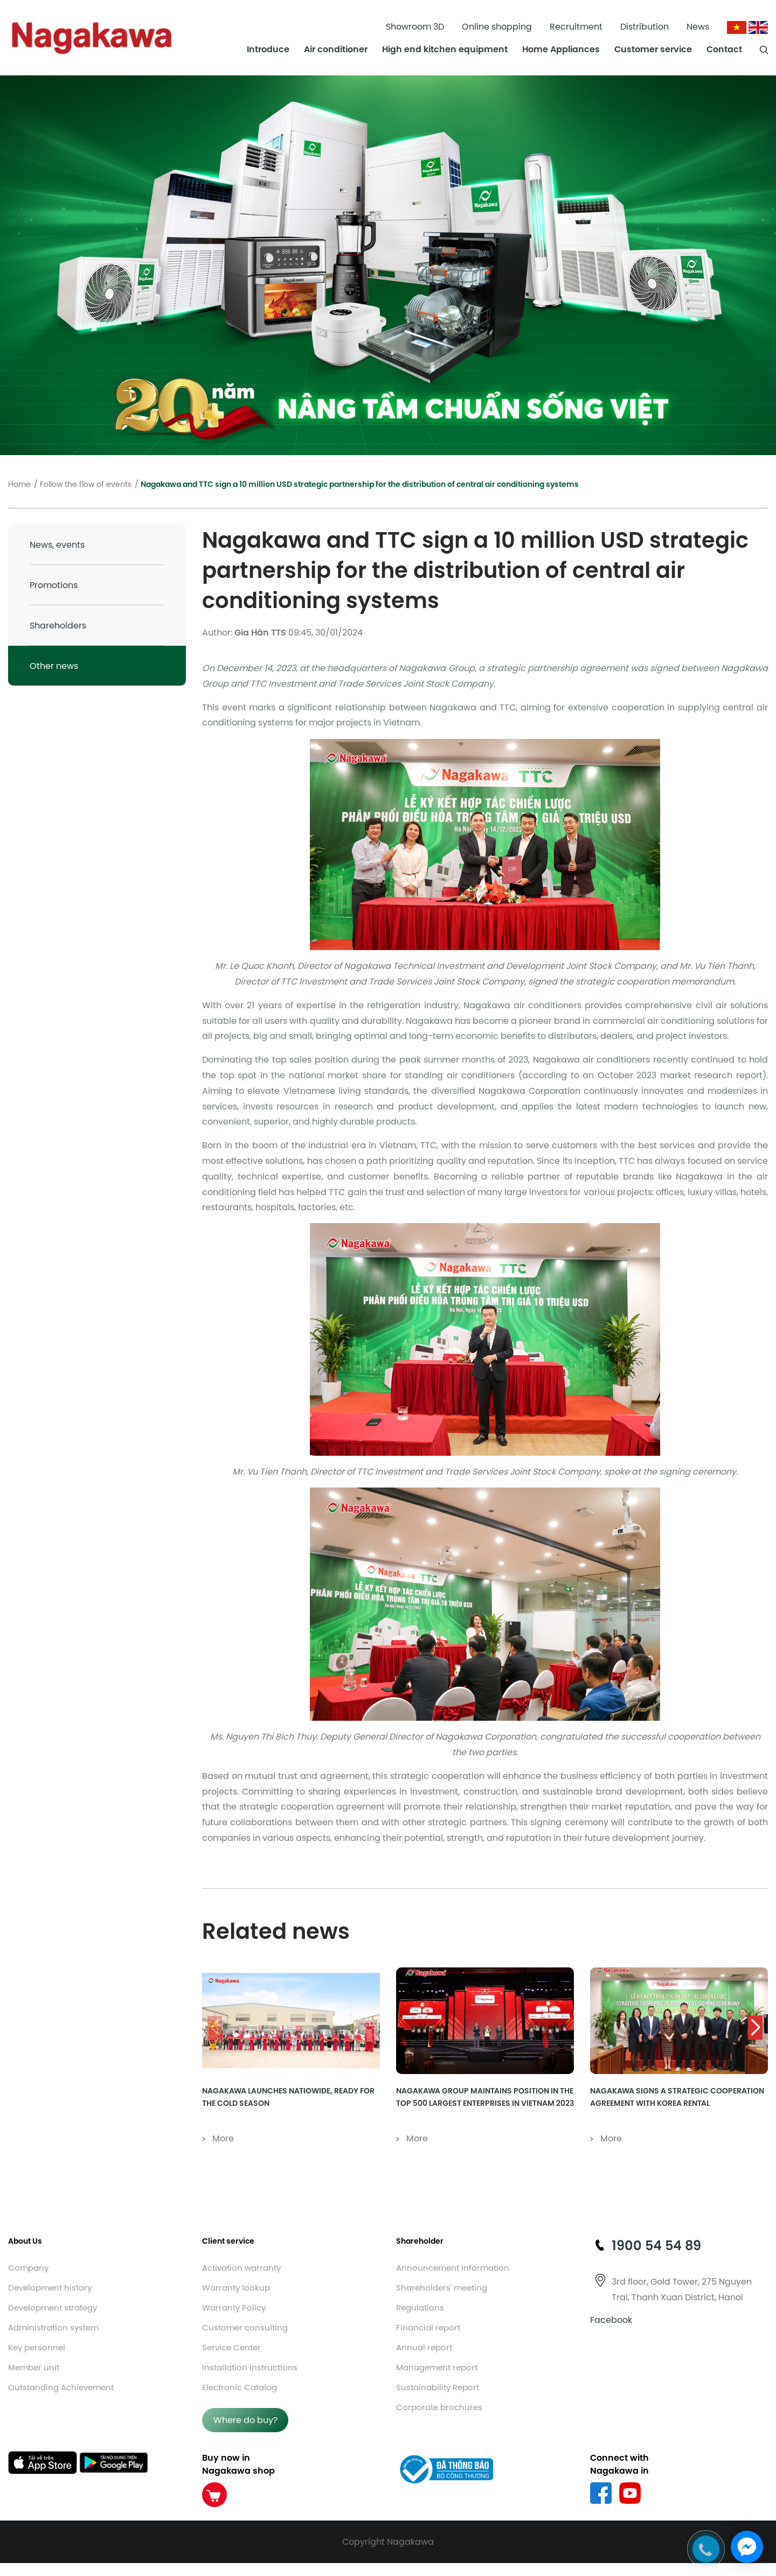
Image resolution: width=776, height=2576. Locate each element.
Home (19, 484)
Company (28, 2267)
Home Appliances (561, 49)
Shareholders (58, 625)
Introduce (268, 49)
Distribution (644, 26)
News (698, 26)
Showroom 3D (415, 26)
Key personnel (36, 2347)
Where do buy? (245, 2420)
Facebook (611, 2320)
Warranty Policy (234, 2307)
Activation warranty (241, 2267)
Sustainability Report (437, 2387)
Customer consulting (245, 2327)
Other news (54, 666)
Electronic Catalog (239, 2387)
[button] (755, 2028)
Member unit (33, 2367)
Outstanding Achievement (61, 2387)
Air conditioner (336, 49)
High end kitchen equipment (445, 49)
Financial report (428, 2327)
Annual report (424, 2347)
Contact (724, 49)
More (218, 2138)
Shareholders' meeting (441, 2287)
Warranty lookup (236, 2287)
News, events (57, 544)
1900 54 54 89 (656, 2245)
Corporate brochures (439, 2407)
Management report (436, 2367)
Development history (50, 2287)
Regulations (420, 2307)
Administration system (53, 2327)
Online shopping (497, 26)
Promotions (54, 585)
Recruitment (576, 26)
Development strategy (52, 2307)
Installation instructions (249, 2367)
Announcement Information (452, 2267)
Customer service (653, 49)
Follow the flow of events (85, 484)
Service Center (231, 2347)
